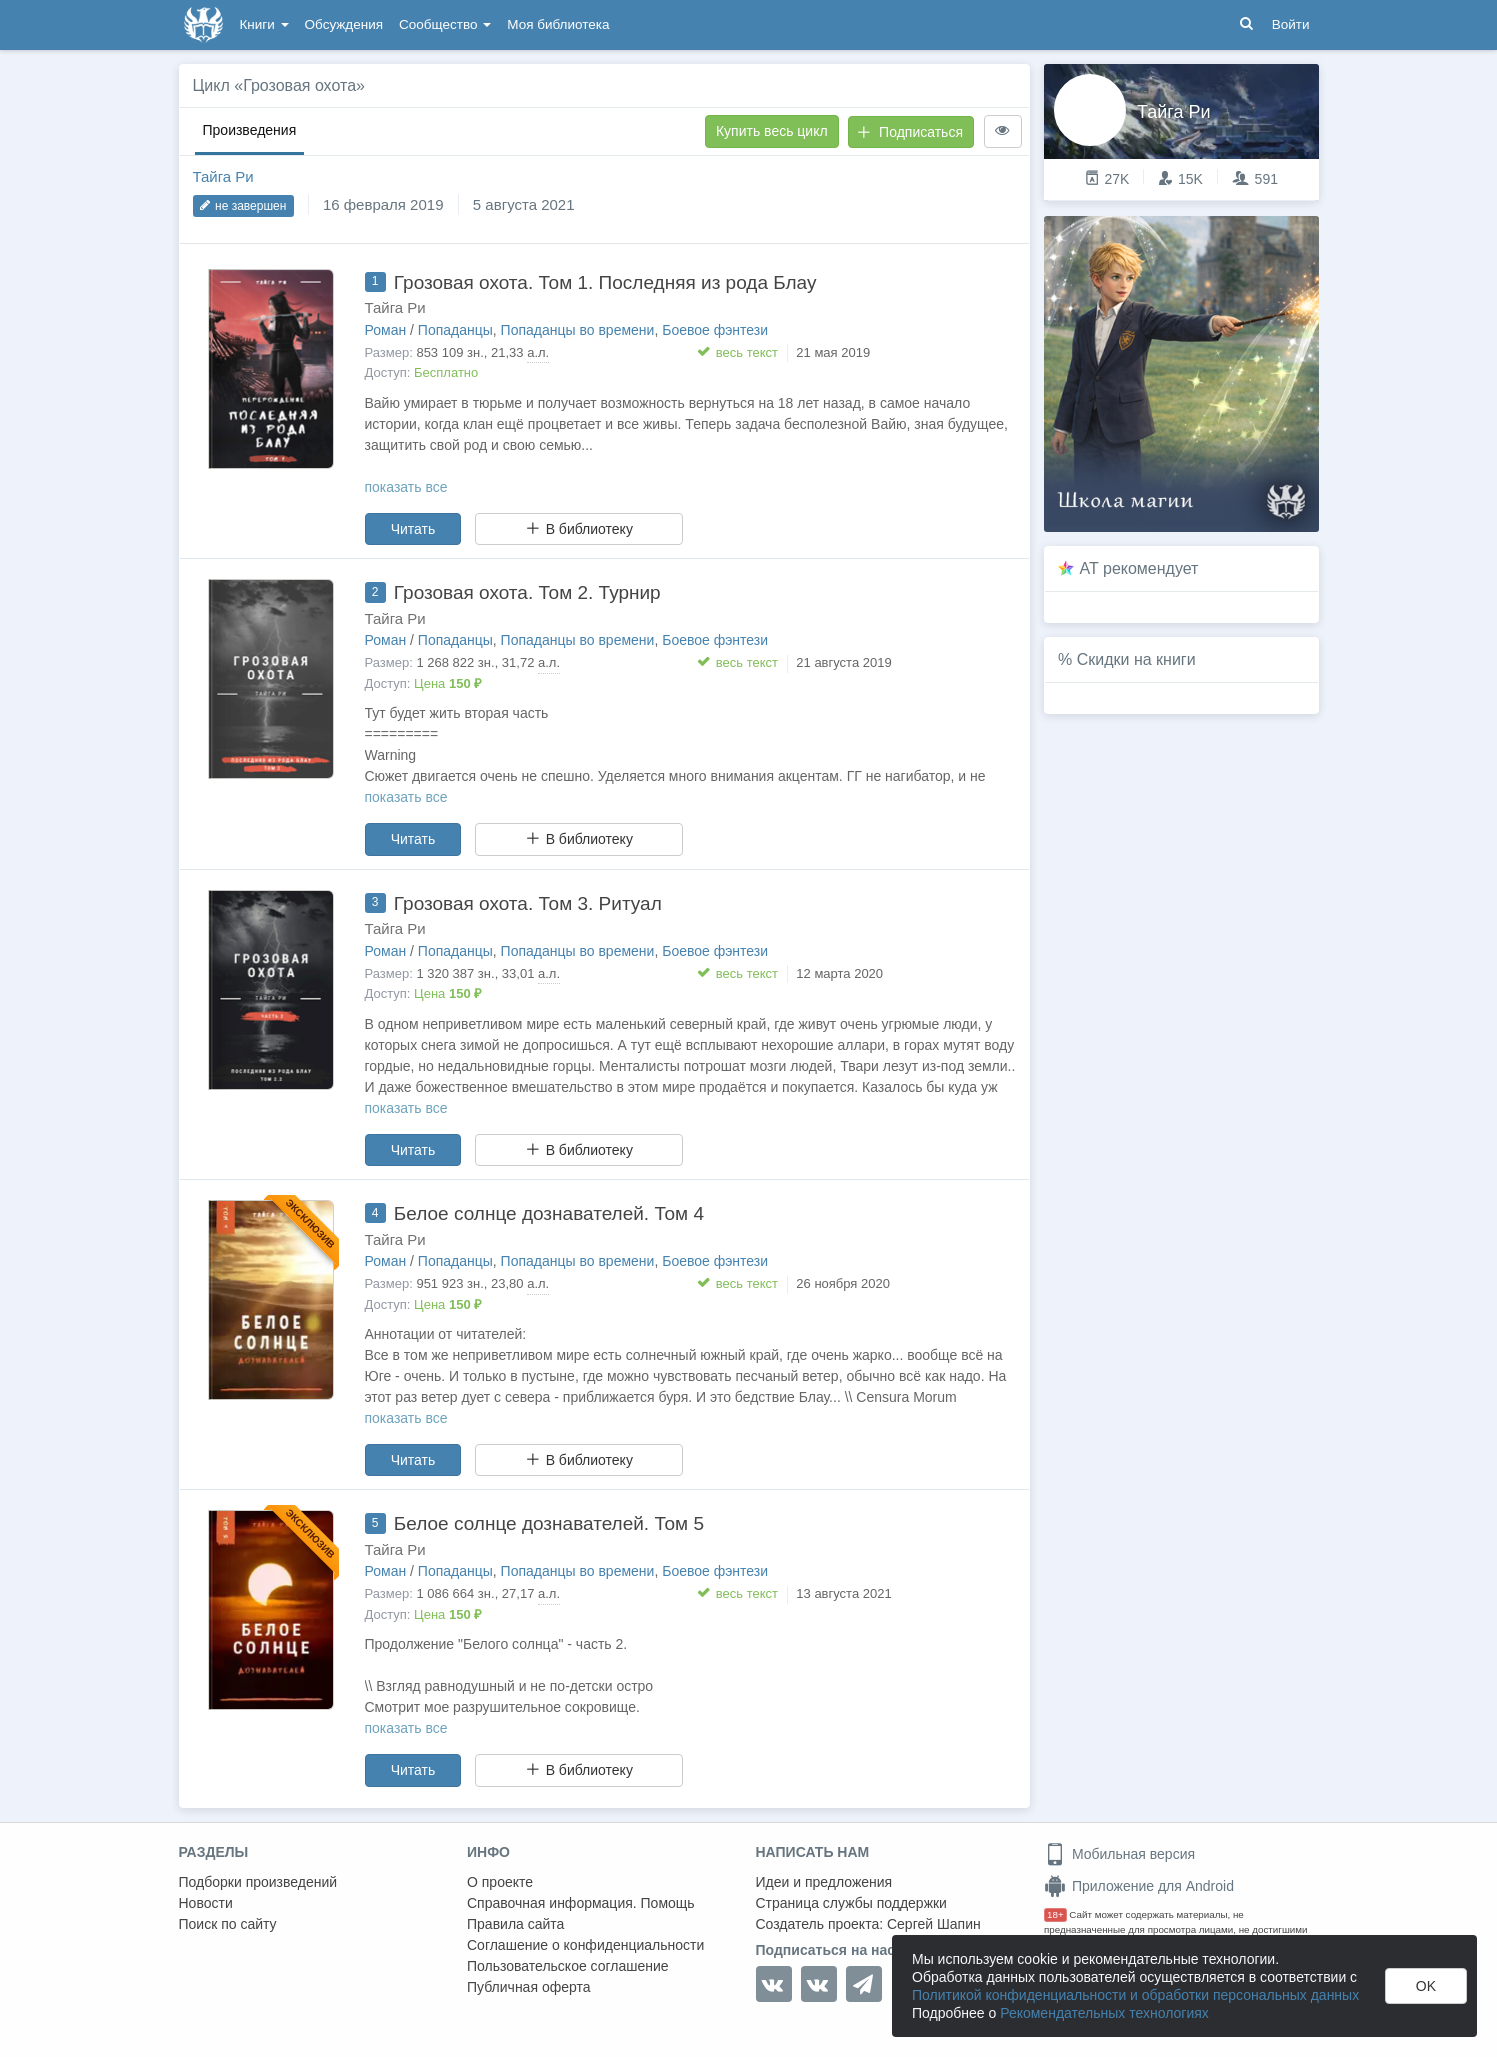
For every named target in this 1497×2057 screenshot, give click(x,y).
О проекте (500, 1882)
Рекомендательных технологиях (1104, 2013)
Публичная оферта (529, 1987)
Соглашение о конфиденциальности (585, 1945)
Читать (413, 529)
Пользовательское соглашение (568, 1966)
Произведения (250, 130)
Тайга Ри (223, 176)
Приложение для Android (1139, 1886)
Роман (386, 330)
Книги (264, 24)
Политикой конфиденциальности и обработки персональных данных (1135, 1995)
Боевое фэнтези (715, 330)
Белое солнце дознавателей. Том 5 (549, 1523)
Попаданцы (455, 330)
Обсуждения (344, 24)
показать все (406, 487)
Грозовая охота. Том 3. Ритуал (528, 903)
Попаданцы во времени (578, 330)
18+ (1055, 1914)
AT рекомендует (1139, 568)
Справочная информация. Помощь (581, 1903)
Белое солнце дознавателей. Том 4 (549, 1213)
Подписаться (910, 132)
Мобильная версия (1119, 1854)
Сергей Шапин (934, 1924)
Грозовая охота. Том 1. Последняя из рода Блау (605, 282)
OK (1426, 1986)
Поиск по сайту (228, 1924)
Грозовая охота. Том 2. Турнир (527, 592)
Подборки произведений (258, 1882)
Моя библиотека (558, 24)
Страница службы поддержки (851, 1903)
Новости (206, 1903)
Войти (1291, 24)
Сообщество (445, 24)
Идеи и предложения (824, 1882)
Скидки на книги (1136, 659)
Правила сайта (515, 1924)
